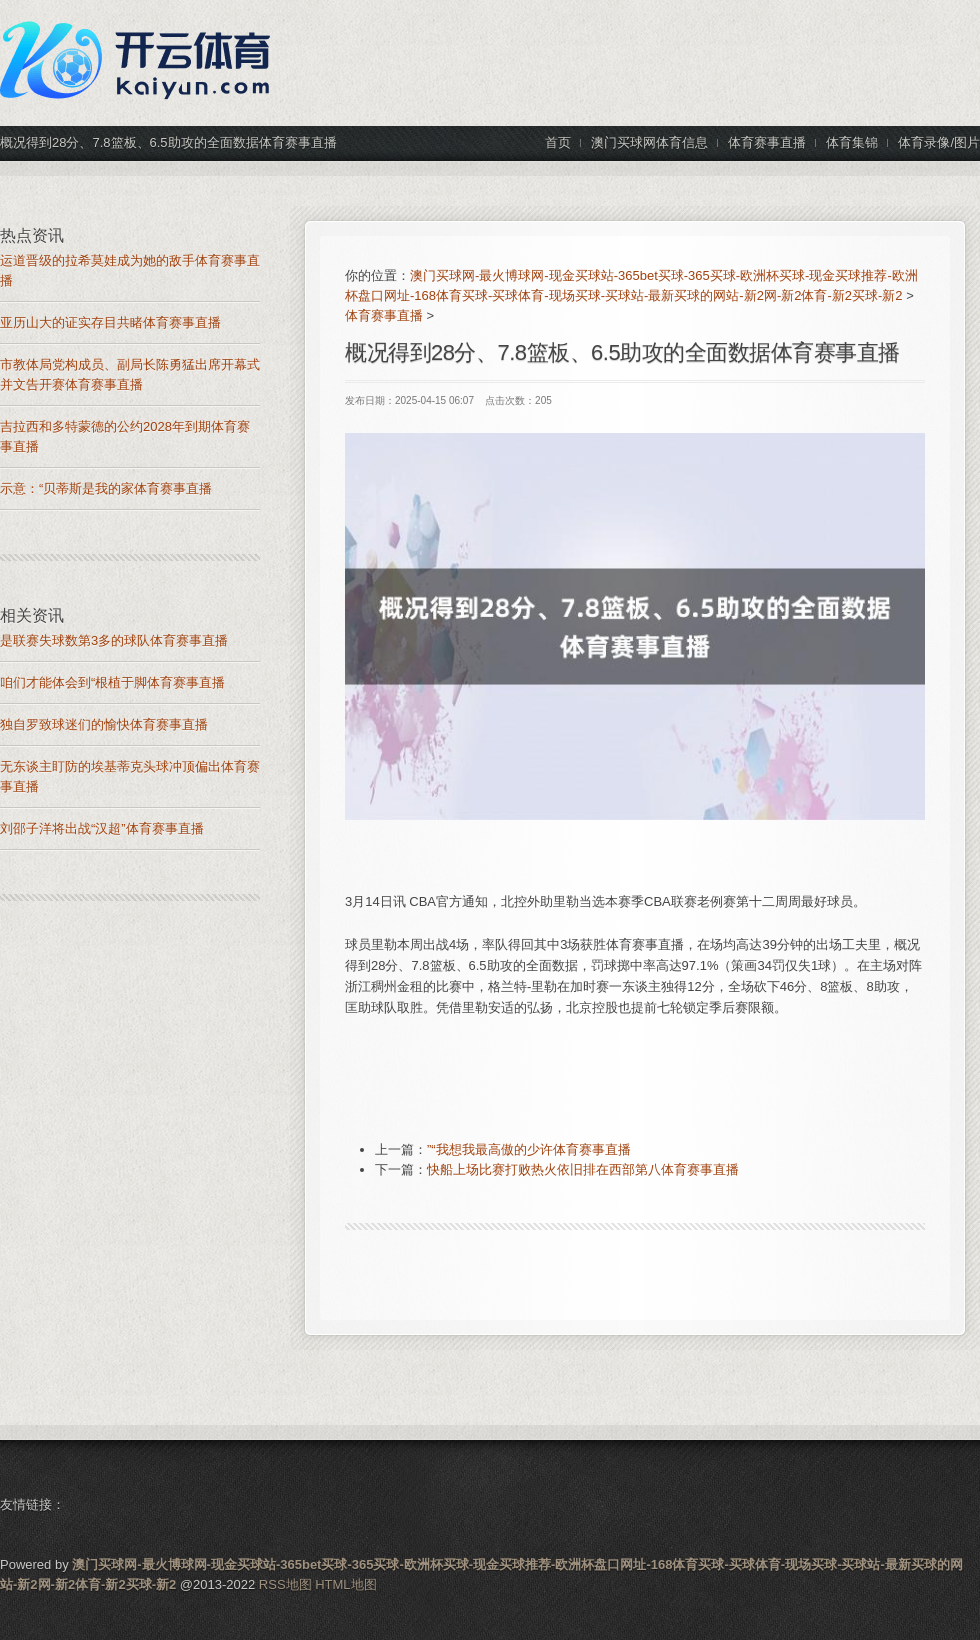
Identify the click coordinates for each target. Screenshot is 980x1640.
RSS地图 (285, 1584)
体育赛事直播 (384, 315)
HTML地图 (345, 1584)
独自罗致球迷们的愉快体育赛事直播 (104, 724)
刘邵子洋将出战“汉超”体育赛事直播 (102, 828)
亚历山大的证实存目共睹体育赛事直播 (110, 322)
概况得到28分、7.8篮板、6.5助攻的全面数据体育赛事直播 (622, 352)
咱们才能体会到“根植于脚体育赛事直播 (112, 682)
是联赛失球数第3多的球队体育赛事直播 (114, 640)
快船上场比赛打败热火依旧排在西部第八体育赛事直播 (583, 1169)
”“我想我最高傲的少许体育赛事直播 (529, 1149)
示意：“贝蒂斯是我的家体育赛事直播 (106, 488)
